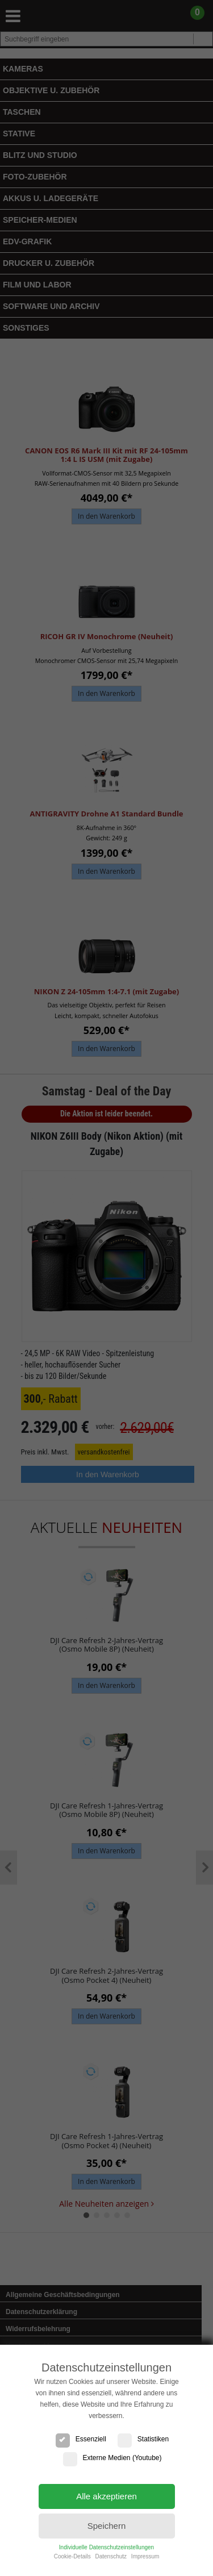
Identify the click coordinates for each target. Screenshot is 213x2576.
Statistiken (143, 2439)
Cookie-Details (72, 2556)
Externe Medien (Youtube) (112, 2458)
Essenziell (81, 2439)
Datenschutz (111, 2556)
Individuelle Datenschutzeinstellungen (106, 2547)
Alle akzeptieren (106, 2496)
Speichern (106, 2526)
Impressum (145, 2556)
